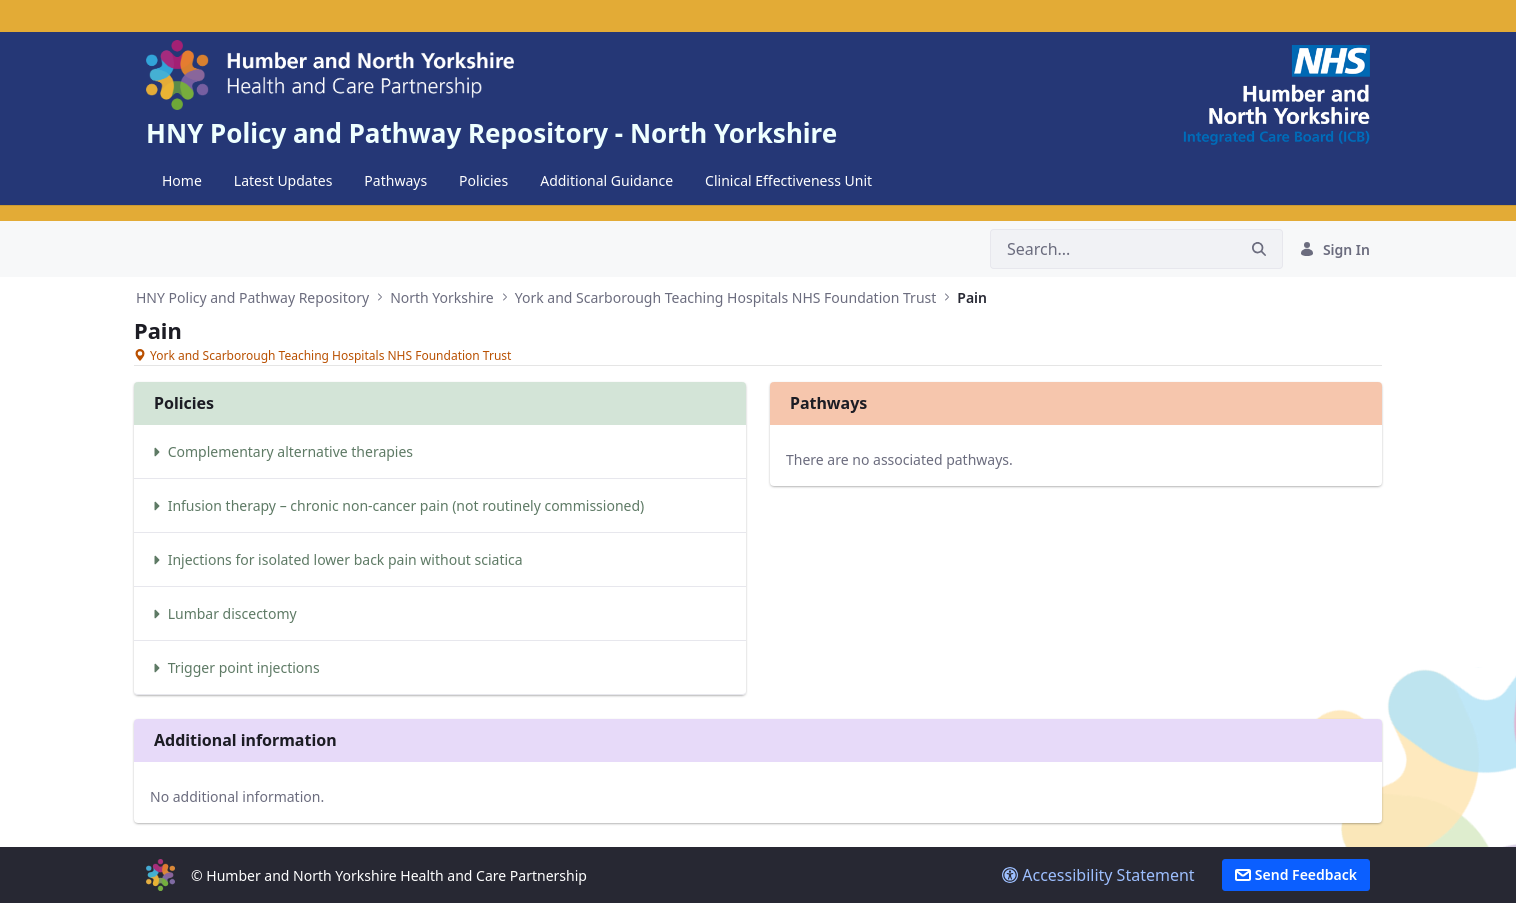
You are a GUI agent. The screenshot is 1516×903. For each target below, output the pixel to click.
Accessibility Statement (1098, 875)
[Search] (1113, 249)
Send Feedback (1296, 874)
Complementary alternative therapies (281, 451)
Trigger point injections (235, 667)
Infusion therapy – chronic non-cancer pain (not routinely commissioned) (397, 505)
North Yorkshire (442, 297)
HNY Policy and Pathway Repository (252, 297)
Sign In (1334, 249)
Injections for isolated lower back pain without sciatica (336, 559)
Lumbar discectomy (223, 613)
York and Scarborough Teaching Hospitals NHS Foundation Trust (726, 297)
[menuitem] (182, 181)
